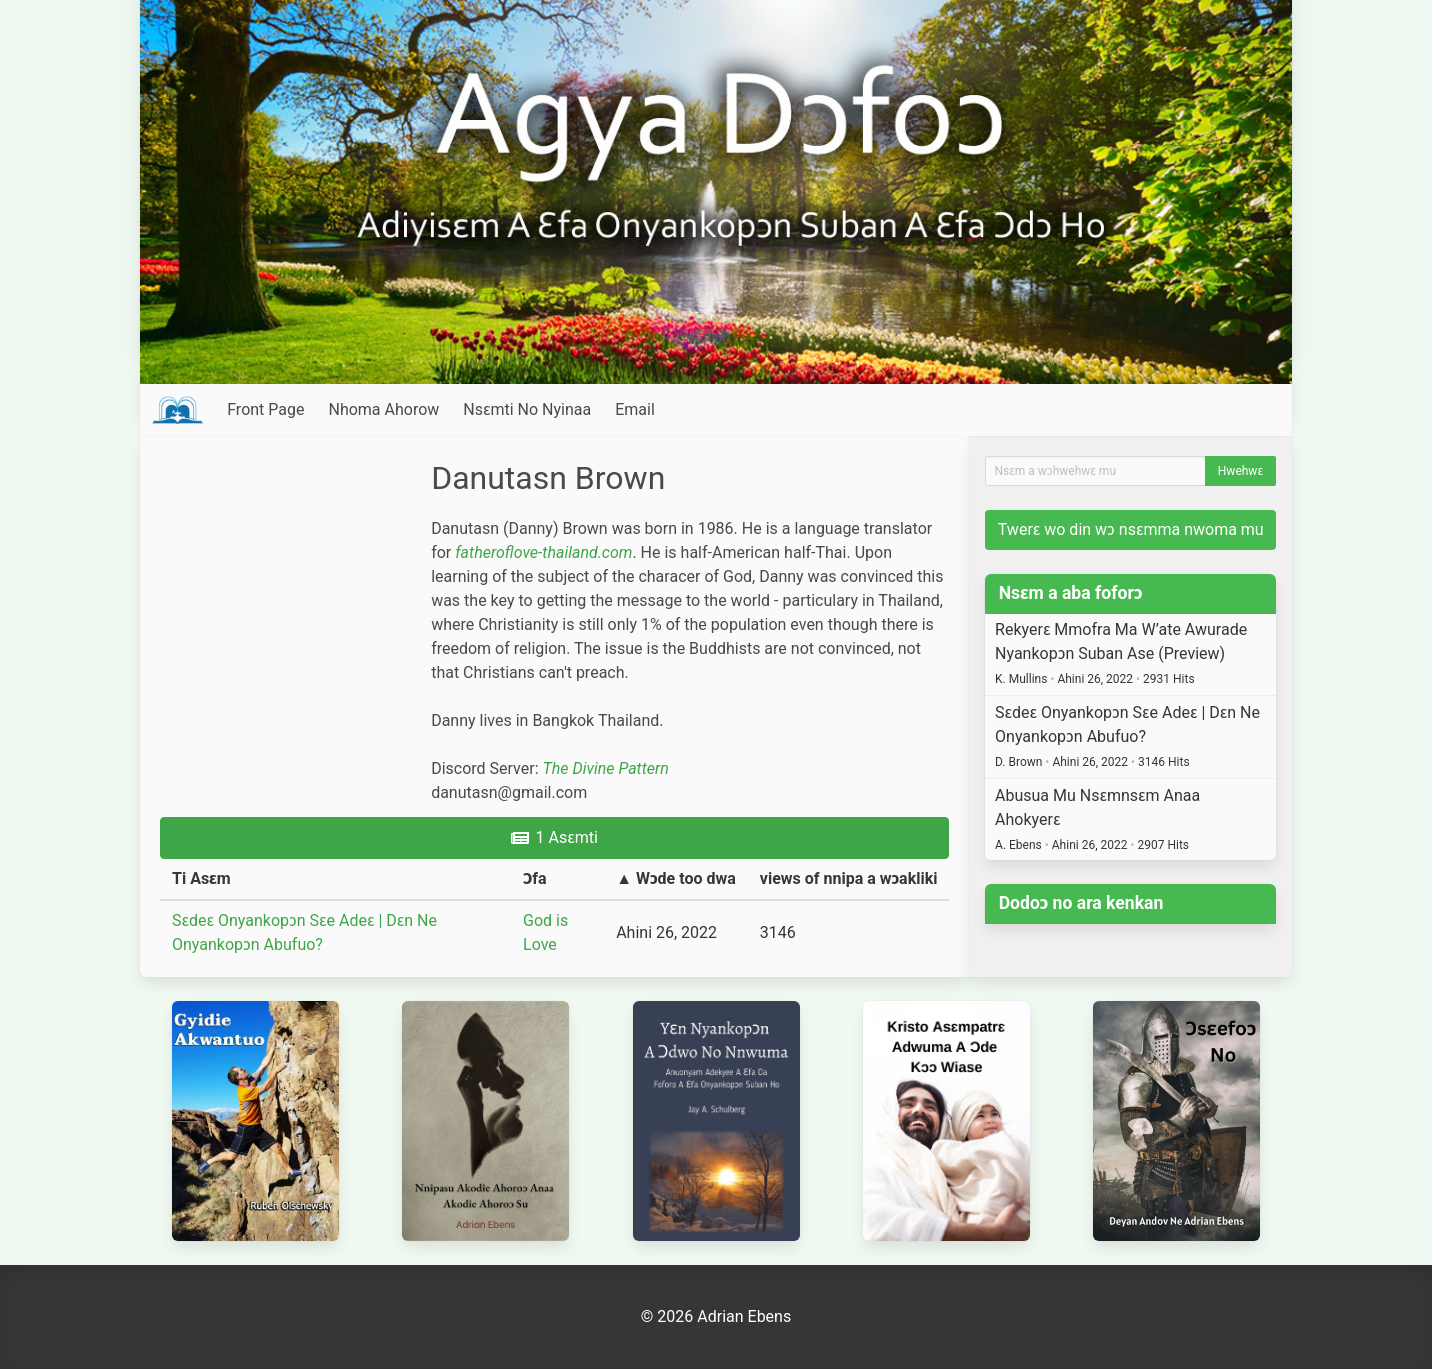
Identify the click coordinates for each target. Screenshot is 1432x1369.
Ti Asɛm (201, 878)
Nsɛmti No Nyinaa (527, 409)
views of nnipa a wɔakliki (849, 878)
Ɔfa (535, 878)
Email (635, 409)
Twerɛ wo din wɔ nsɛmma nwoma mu (1131, 529)
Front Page (265, 409)
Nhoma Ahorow (383, 409)
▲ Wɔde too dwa (676, 878)
